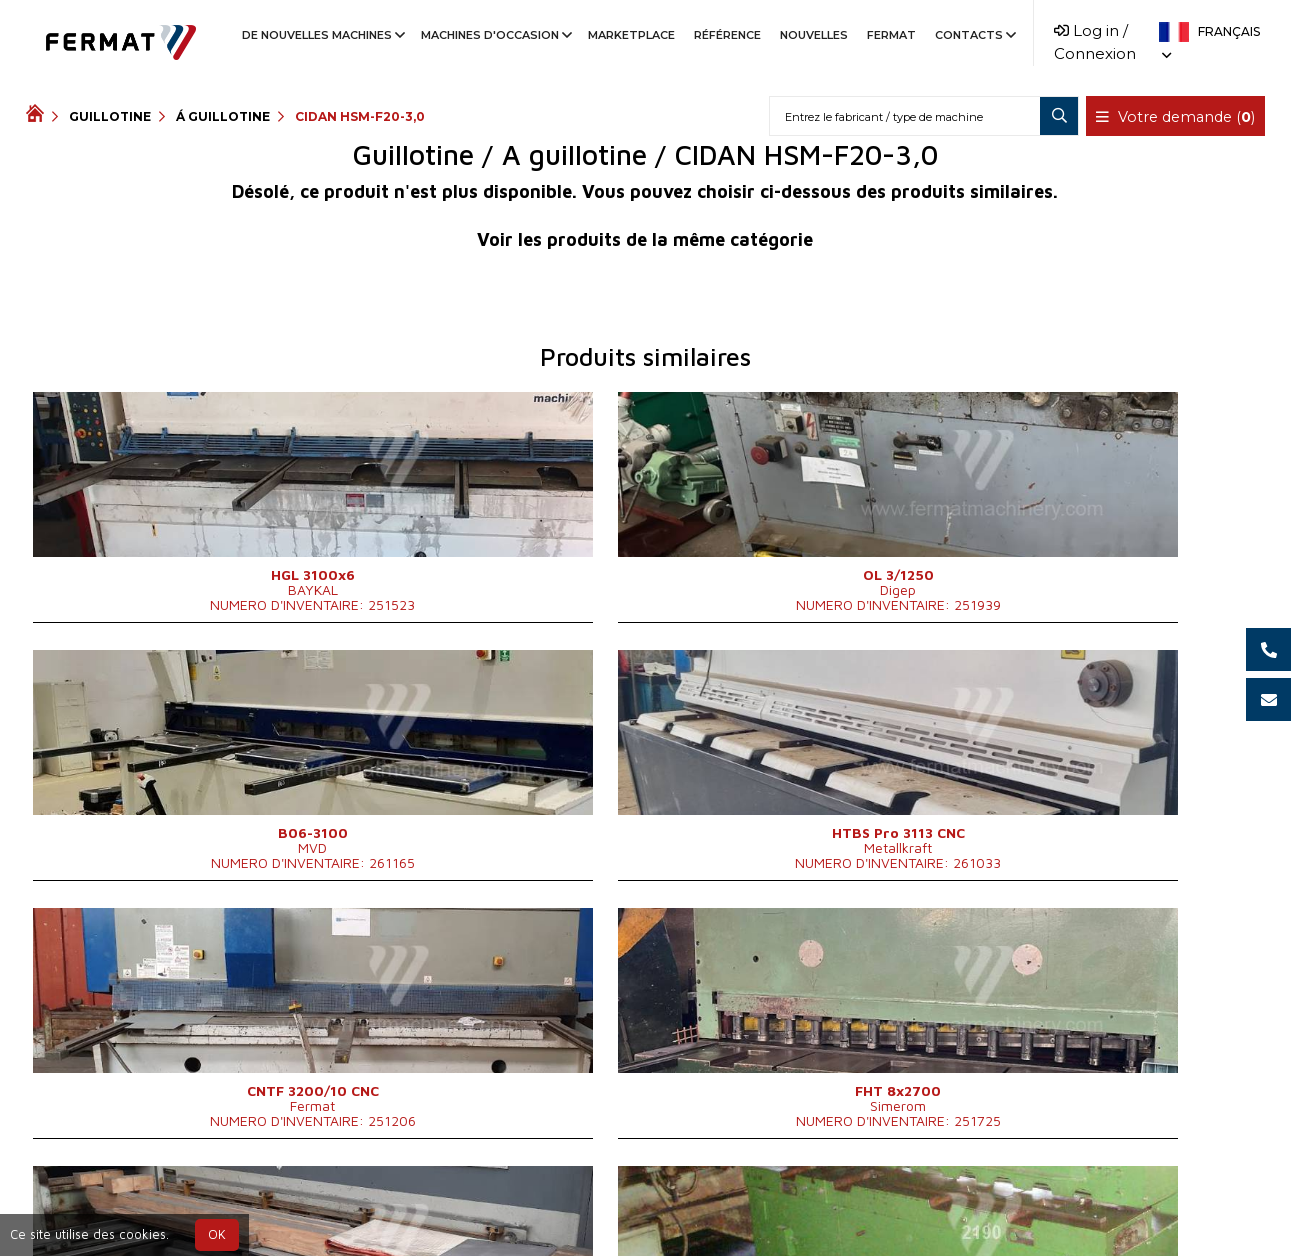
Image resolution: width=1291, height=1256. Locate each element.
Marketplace (631, 35)
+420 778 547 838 (602, 1207)
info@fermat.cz (751, 1207)
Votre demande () (1177, 117)
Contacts (974, 35)
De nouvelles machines (322, 35)
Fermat (891, 35)
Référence (727, 35)
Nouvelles (814, 35)
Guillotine (110, 116)
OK (217, 1234)
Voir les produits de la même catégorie (645, 239)
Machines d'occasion (495, 35)
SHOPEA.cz (178, 1207)
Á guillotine (223, 116)
